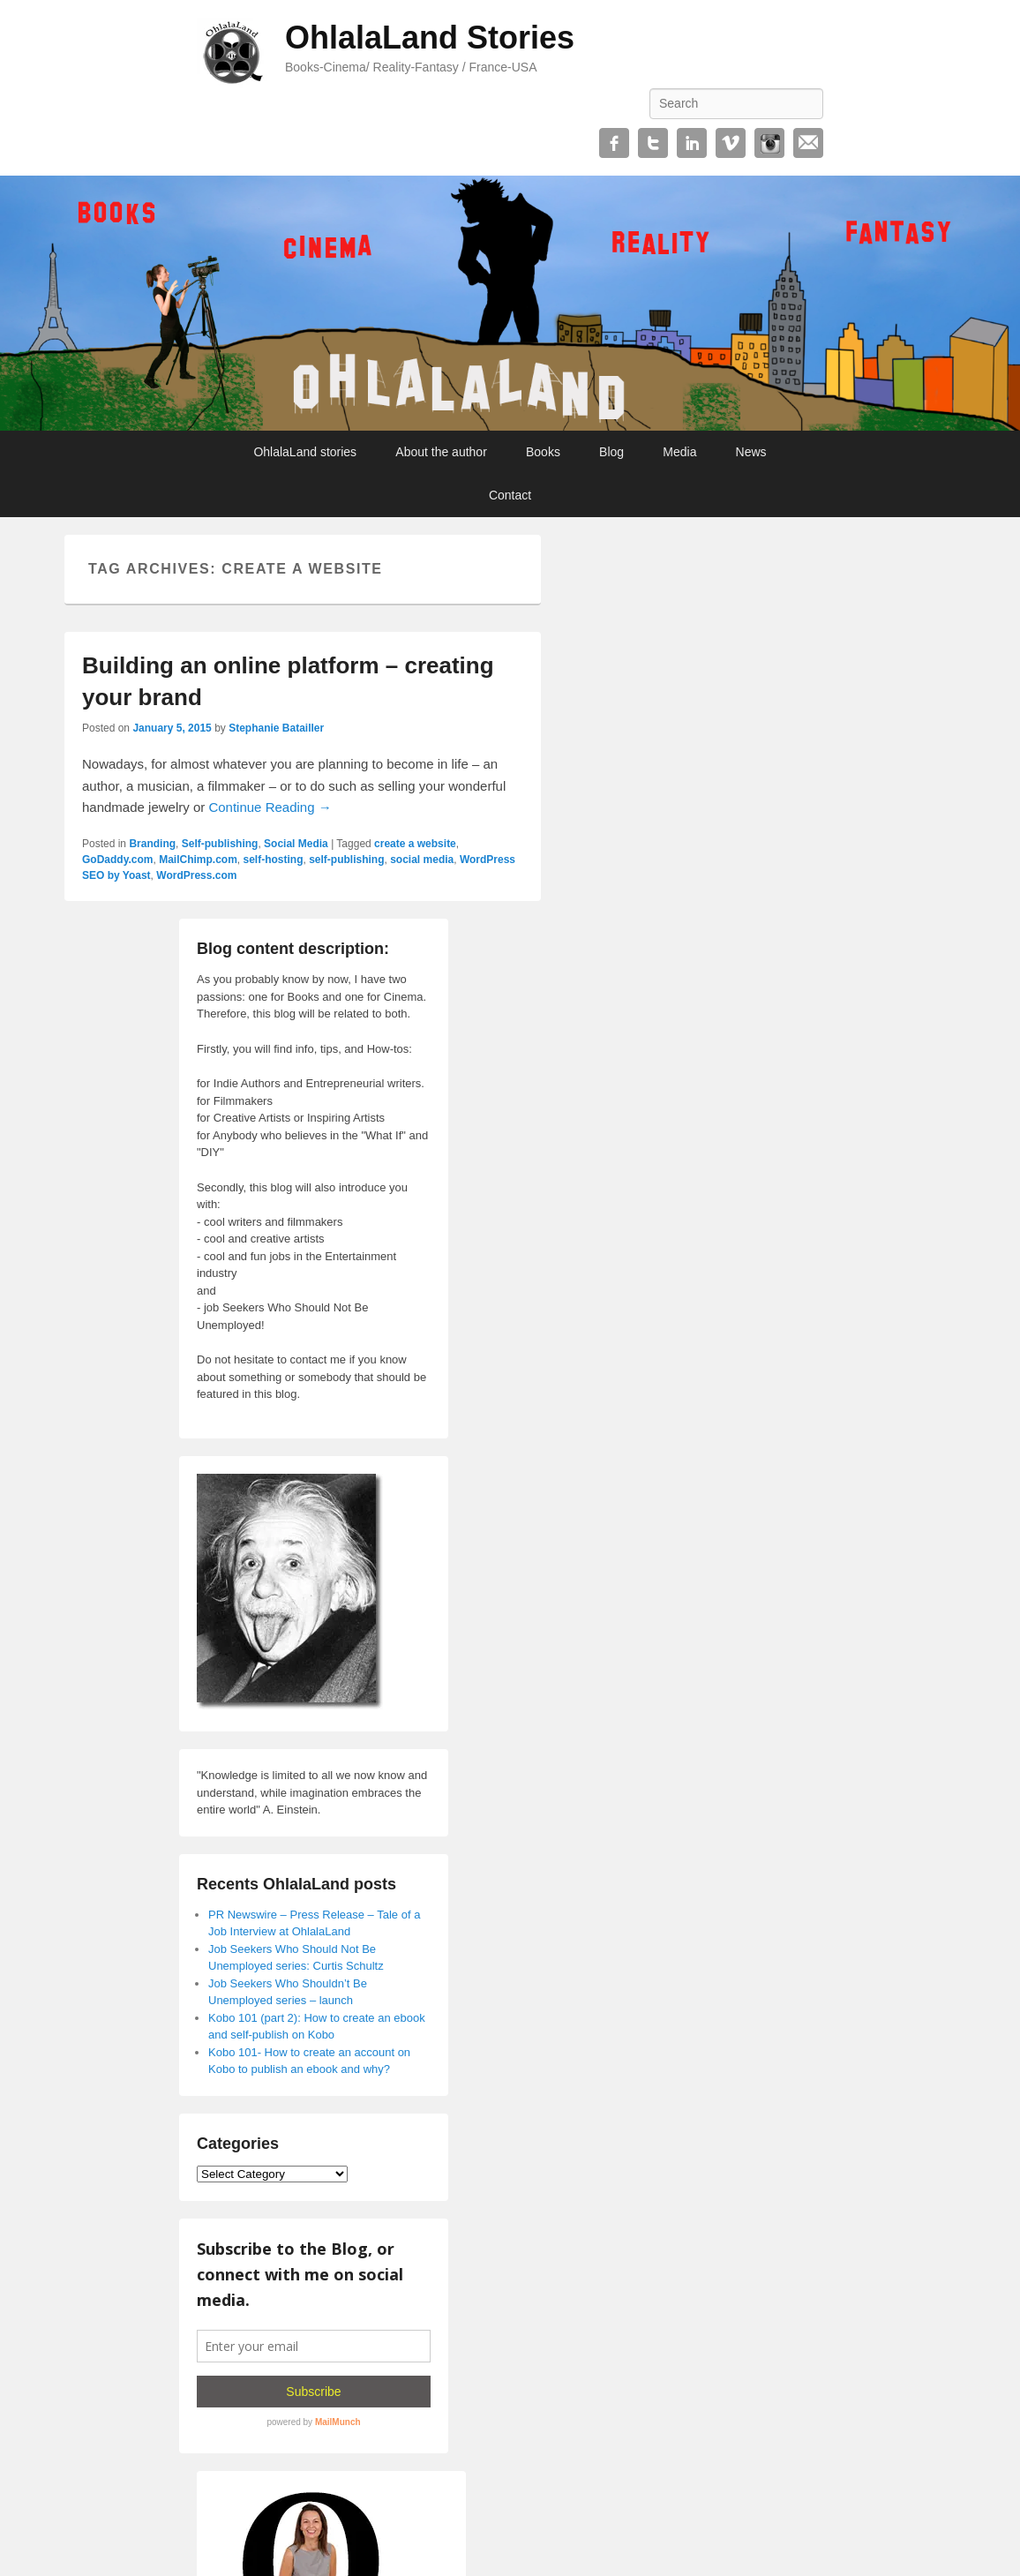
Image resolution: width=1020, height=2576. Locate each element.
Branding (152, 843)
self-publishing (346, 859)
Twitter (653, 143)
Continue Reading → (269, 807)
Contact (510, 495)
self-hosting (274, 859)
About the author (441, 452)
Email (808, 143)
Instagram (769, 143)
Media (679, 452)
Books (543, 452)
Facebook (614, 143)
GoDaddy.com (117, 859)
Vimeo (731, 143)
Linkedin (692, 143)
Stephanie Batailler (276, 728)
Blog (611, 452)
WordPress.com (196, 875)
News (751, 452)
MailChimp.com (198, 859)
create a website (415, 843)
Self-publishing (220, 843)
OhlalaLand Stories (429, 37)
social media (422, 859)
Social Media (296, 843)
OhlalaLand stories (304, 452)
